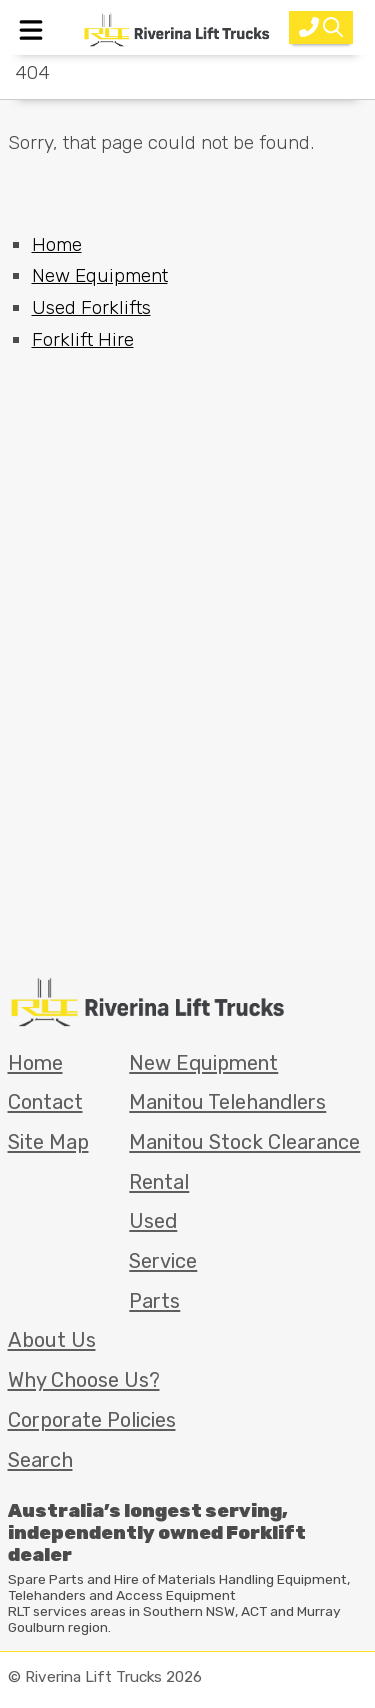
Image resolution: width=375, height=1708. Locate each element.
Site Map (48, 1142)
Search (40, 1460)
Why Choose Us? (84, 1380)
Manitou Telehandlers (227, 1102)
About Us (52, 1340)
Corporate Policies (92, 1420)
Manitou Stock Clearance (244, 1142)
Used (153, 1221)
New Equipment (100, 275)
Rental (159, 1182)
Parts (154, 1301)
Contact (45, 1102)
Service (163, 1261)
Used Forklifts (91, 307)
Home (57, 244)
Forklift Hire (83, 339)
